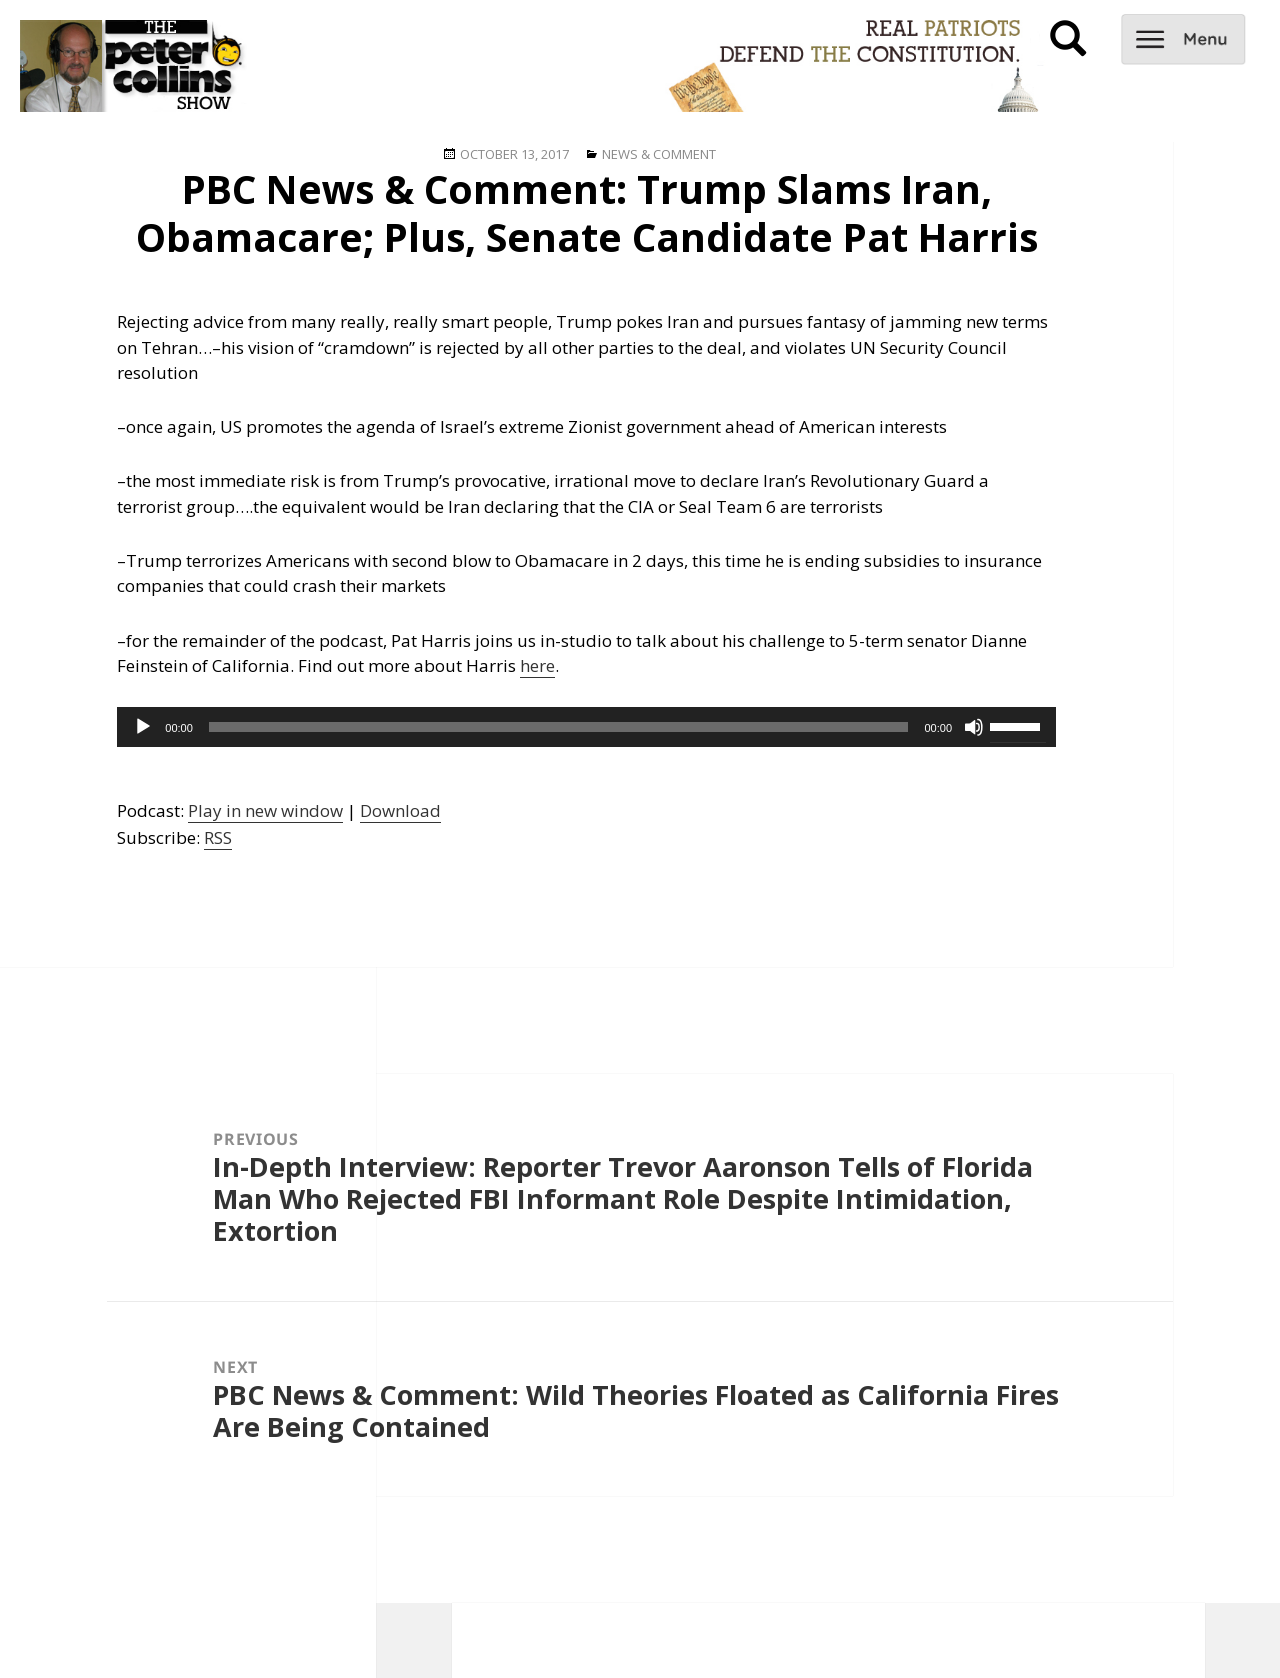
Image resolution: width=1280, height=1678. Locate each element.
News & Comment (659, 154)
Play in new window (265, 810)
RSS (218, 837)
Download (400, 810)
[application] (586, 727)
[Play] (143, 727)
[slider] (559, 727)
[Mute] (974, 727)
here (537, 665)
